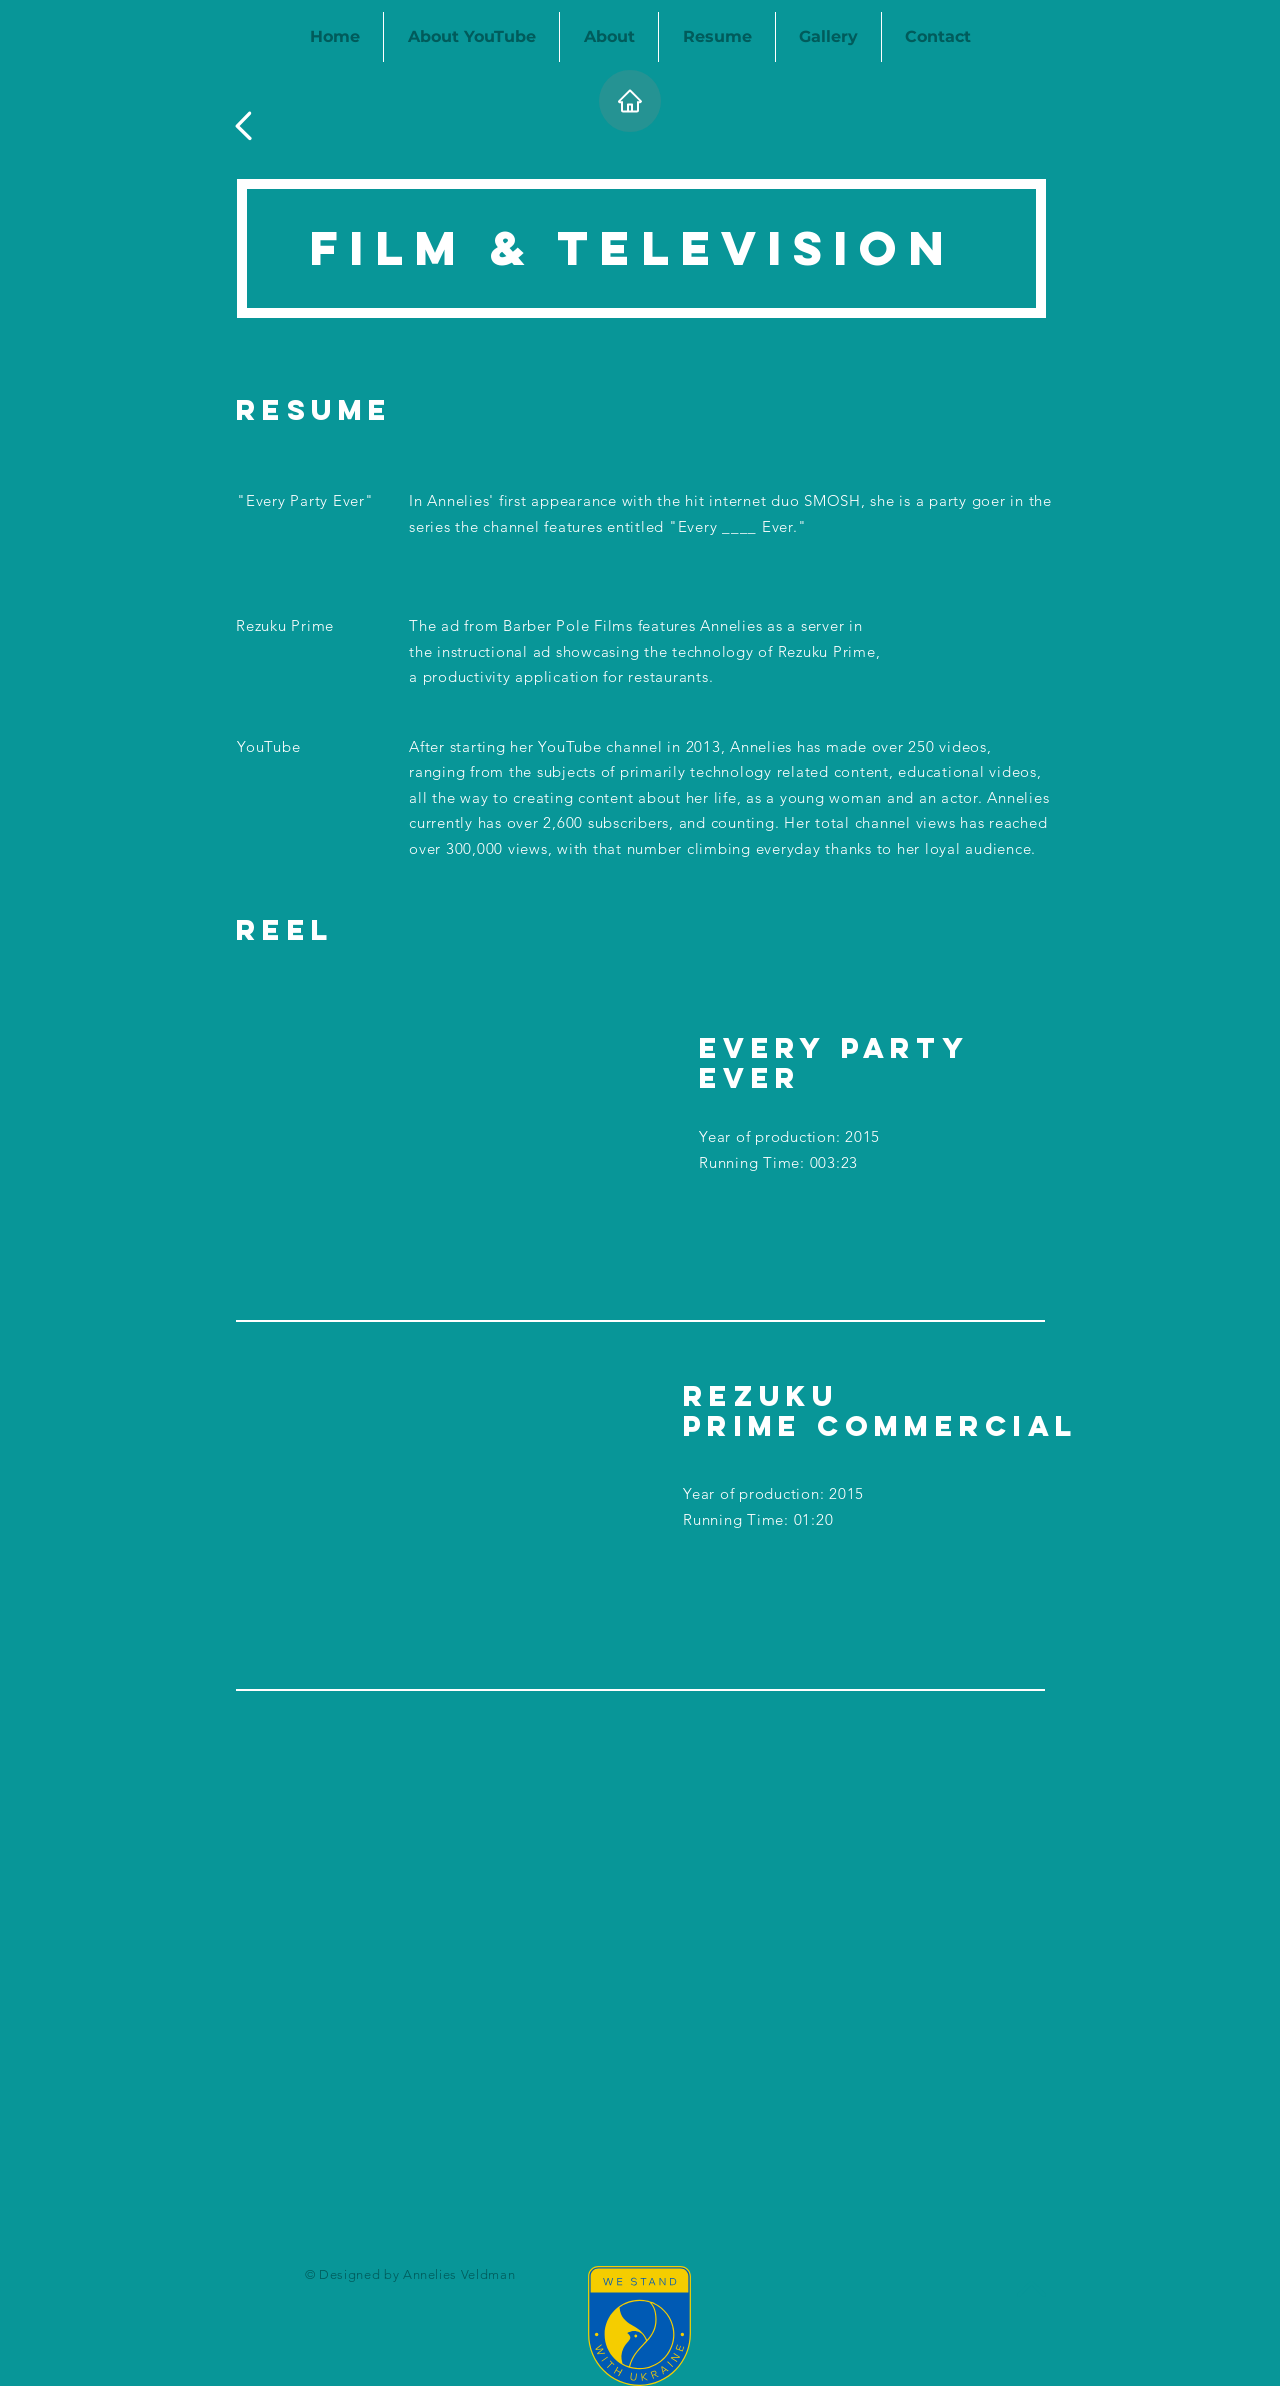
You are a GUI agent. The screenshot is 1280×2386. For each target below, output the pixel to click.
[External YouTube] (434, 1144)
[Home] (630, 101)
